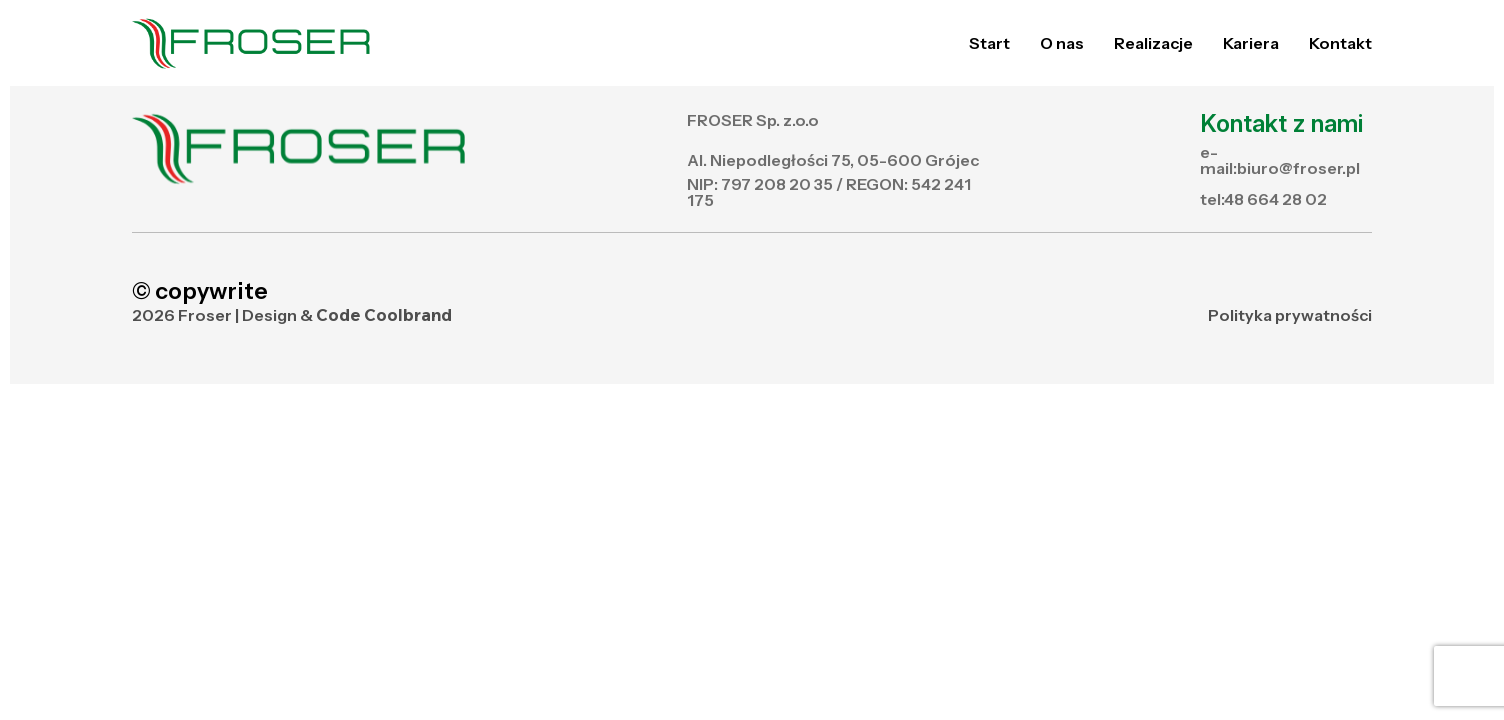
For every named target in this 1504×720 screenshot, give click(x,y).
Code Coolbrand (384, 315)
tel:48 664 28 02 (1263, 199)
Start (989, 43)
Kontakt (1340, 43)
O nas (1062, 43)
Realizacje (1153, 43)
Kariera (1251, 43)
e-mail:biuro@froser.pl (1280, 160)
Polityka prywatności (1290, 315)
